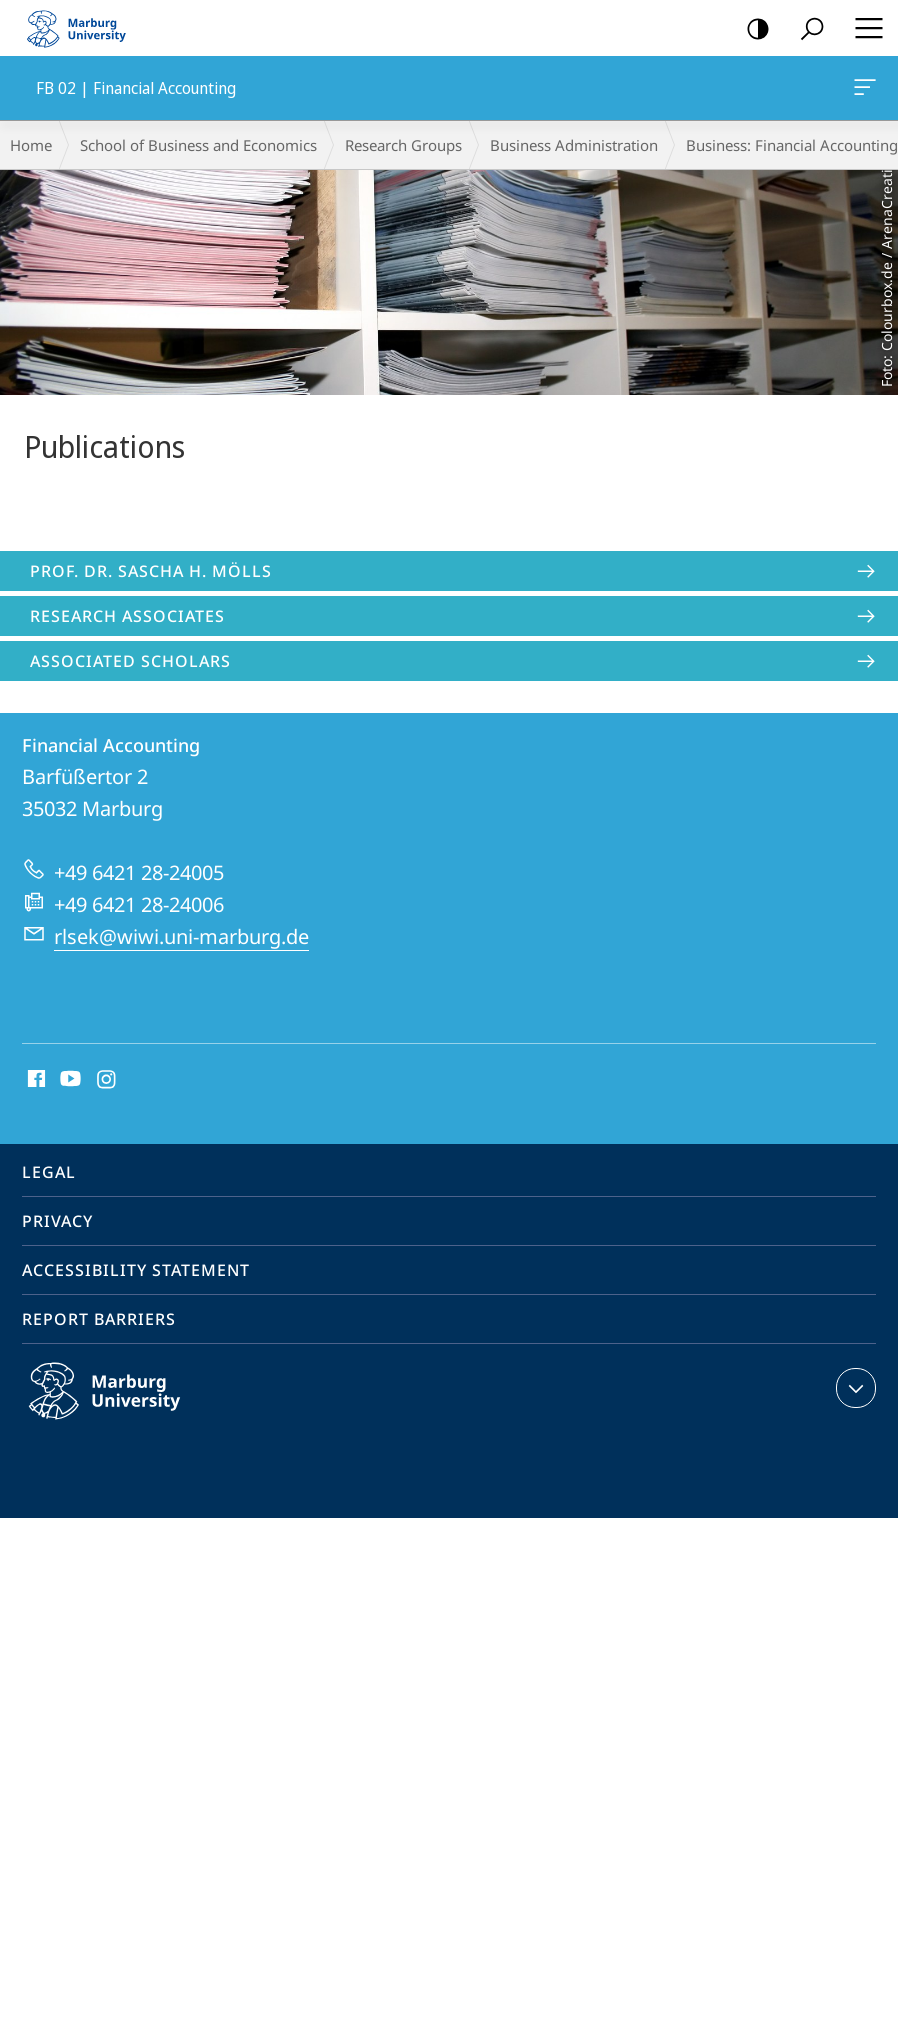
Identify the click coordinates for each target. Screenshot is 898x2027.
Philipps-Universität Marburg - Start (85, 28)
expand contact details (853, 1388)
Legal (49, 1172)
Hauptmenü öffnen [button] (863, 28)
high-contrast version (751, 29)
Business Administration (574, 145)
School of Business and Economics (198, 145)
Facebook (34, 1080)
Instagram (107, 1080)
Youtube (68, 1080)
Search (805, 29)
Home (31, 145)
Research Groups (403, 145)
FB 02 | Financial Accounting (863, 91)
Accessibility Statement (136, 1270)
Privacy (57, 1221)
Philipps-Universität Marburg (126, 1407)
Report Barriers (99, 1319)
